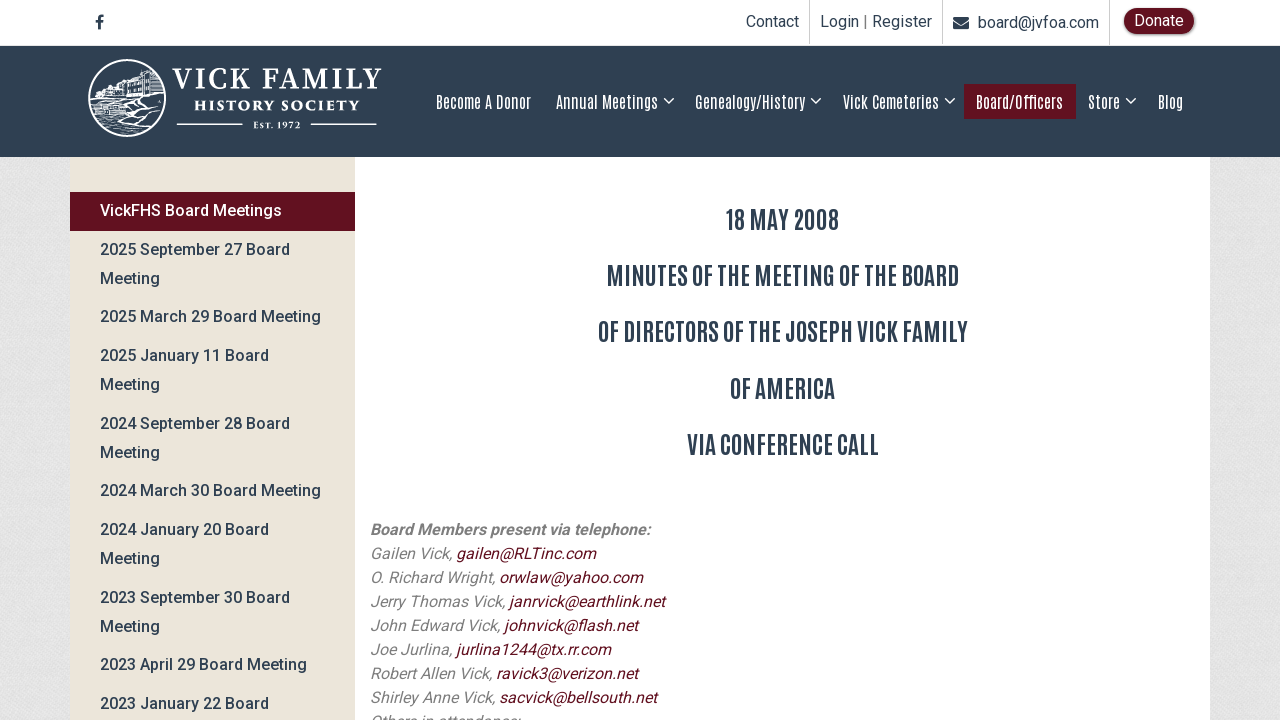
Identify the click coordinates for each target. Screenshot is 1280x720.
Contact (772, 21)
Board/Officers (1019, 101)
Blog (1170, 101)
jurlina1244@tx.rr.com (533, 649)
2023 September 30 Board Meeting (195, 612)
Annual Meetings (607, 101)
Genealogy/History (750, 101)
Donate (1159, 20)
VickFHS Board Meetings (191, 210)
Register (902, 22)
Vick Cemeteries (891, 101)
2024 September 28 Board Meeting (195, 438)
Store (1104, 101)
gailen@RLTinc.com (526, 553)
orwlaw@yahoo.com (571, 577)
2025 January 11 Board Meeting (184, 370)
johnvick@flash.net (571, 625)
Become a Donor (483, 101)
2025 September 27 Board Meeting (195, 264)
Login (839, 22)
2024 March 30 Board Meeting (210, 490)
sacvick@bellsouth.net (578, 697)
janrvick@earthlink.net (587, 601)
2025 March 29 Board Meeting (210, 316)
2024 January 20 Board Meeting (184, 544)
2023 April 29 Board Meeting (203, 664)
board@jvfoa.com (1026, 22)
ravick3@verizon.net (567, 673)
